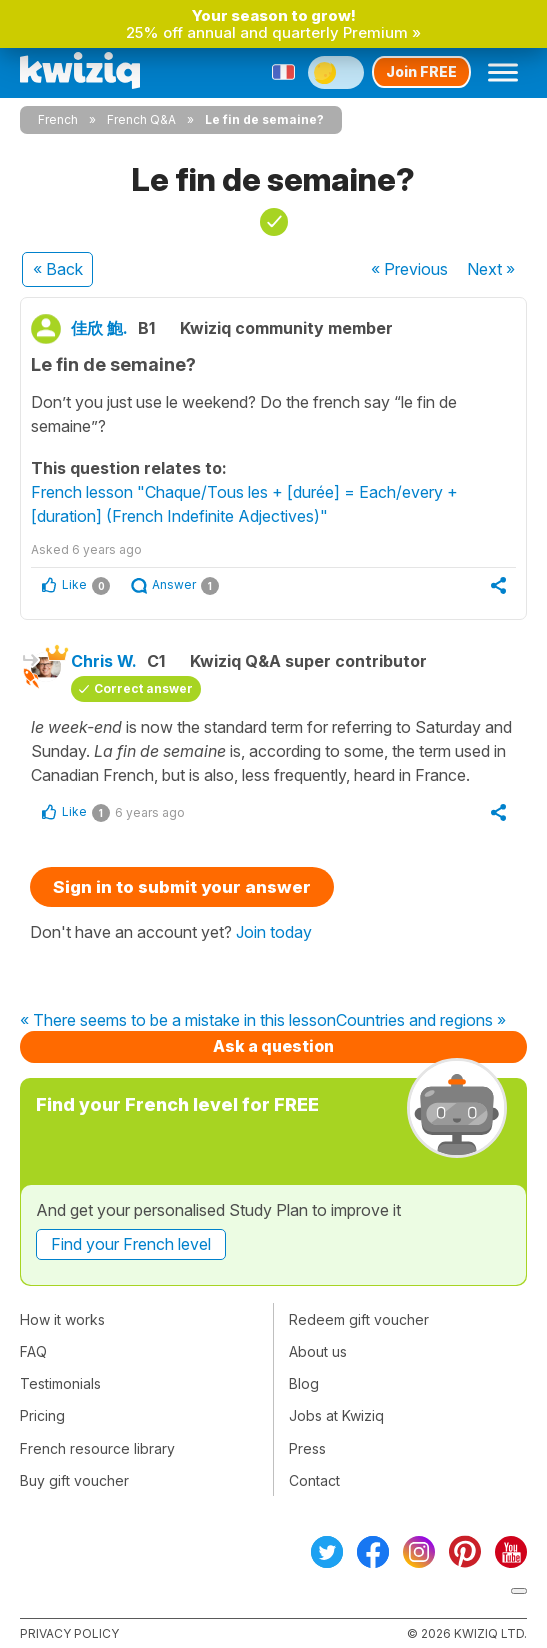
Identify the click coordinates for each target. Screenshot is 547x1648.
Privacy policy (69, 1633)
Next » (491, 269)
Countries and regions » (421, 1021)
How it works (62, 1319)
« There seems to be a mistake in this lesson (178, 1021)
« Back (58, 269)
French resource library (97, 1448)
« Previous (409, 269)
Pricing (42, 1415)
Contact (314, 1480)
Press (307, 1448)
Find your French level (131, 1244)
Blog (304, 1383)
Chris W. (104, 661)
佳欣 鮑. (99, 328)
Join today (274, 932)
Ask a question (273, 1046)
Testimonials (60, 1383)
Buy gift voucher (74, 1480)
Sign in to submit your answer (182, 887)
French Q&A (141, 119)
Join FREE (421, 71)
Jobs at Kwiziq (336, 1415)
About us (318, 1351)
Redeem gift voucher (359, 1319)
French (58, 119)
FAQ (33, 1351)
